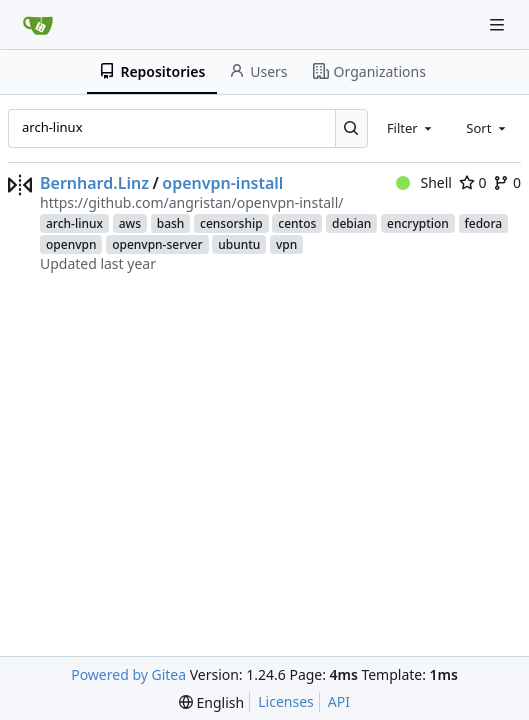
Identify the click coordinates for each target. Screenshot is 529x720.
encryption (418, 223)
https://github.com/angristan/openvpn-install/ (191, 202)
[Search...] (351, 128)
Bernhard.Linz (94, 183)
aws (130, 223)
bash (171, 223)
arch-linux (74, 223)
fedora (484, 223)
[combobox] (411, 128)
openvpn (71, 244)
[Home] (38, 25)
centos (297, 223)
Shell (424, 182)
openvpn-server (157, 244)
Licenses (286, 701)
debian (351, 223)
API (339, 701)
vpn (286, 244)
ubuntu (239, 244)
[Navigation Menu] (499, 24)
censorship (231, 223)
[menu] (211, 702)
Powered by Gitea (128, 674)
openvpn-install (222, 183)
